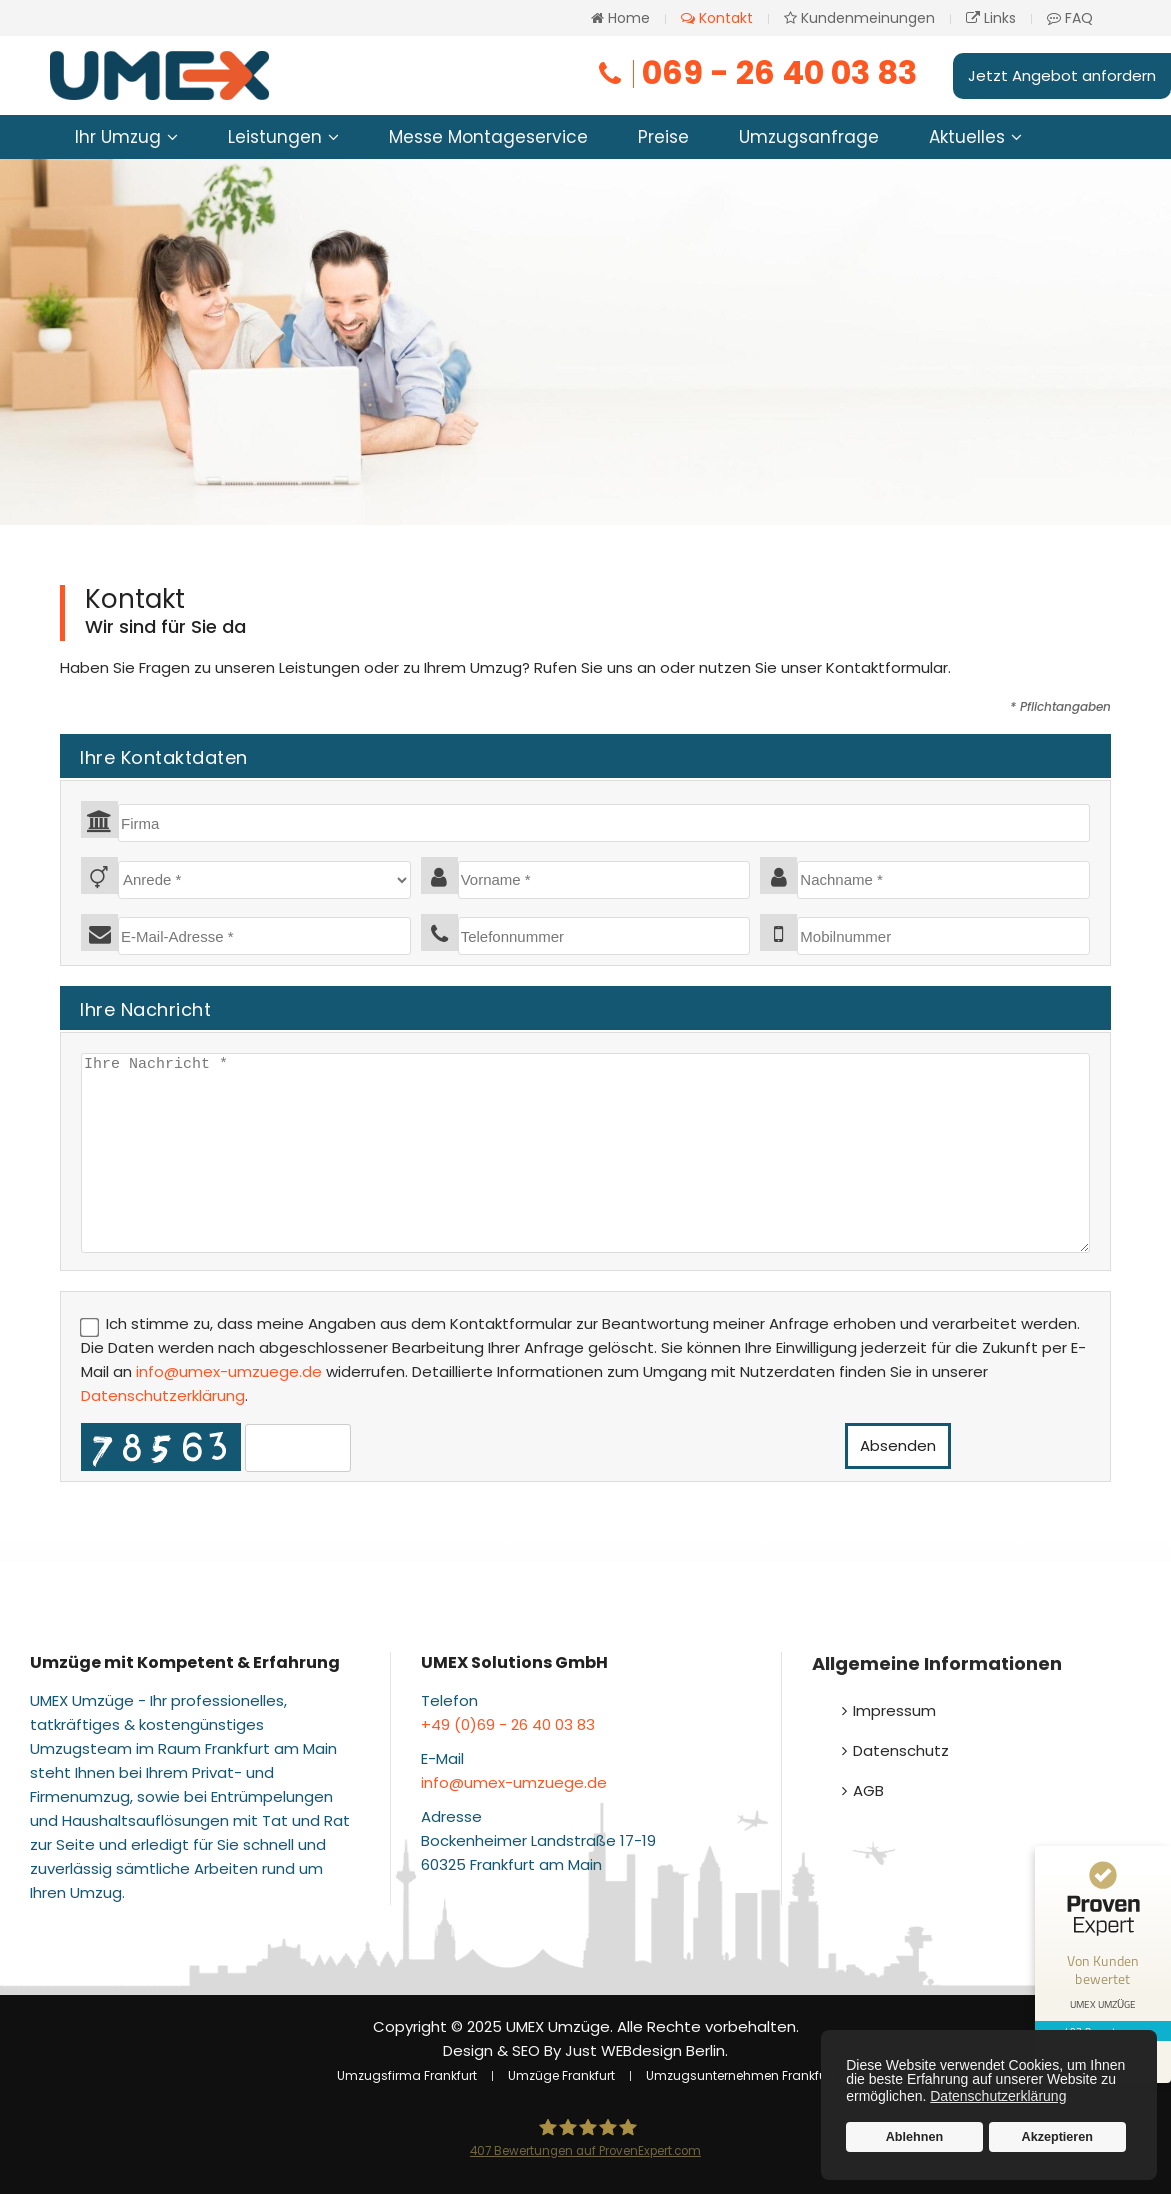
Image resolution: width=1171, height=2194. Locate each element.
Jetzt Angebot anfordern (1062, 75)
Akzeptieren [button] (1057, 2137)
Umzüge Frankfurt (561, 2075)
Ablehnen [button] (914, 2137)
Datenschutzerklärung (163, 1395)
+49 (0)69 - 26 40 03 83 (508, 1724)
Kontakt (717, 18)
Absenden (898, 1445)
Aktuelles (967, 137)
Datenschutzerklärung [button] (998, 2096)
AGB (868, 1790)
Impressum (894, 1710)
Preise (663, 137)
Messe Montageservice (488, 137)
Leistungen (275, 137)
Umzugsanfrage (809, 137)
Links (991, 18)
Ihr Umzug (118, 137)
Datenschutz (901, 1750)
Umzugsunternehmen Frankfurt (740, 2075)
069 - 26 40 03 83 (756, 72)
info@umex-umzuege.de (229, 1371)
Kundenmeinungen (859, 18)
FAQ (1070, 18)
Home (620, 18)
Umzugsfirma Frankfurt (407, 2075)
